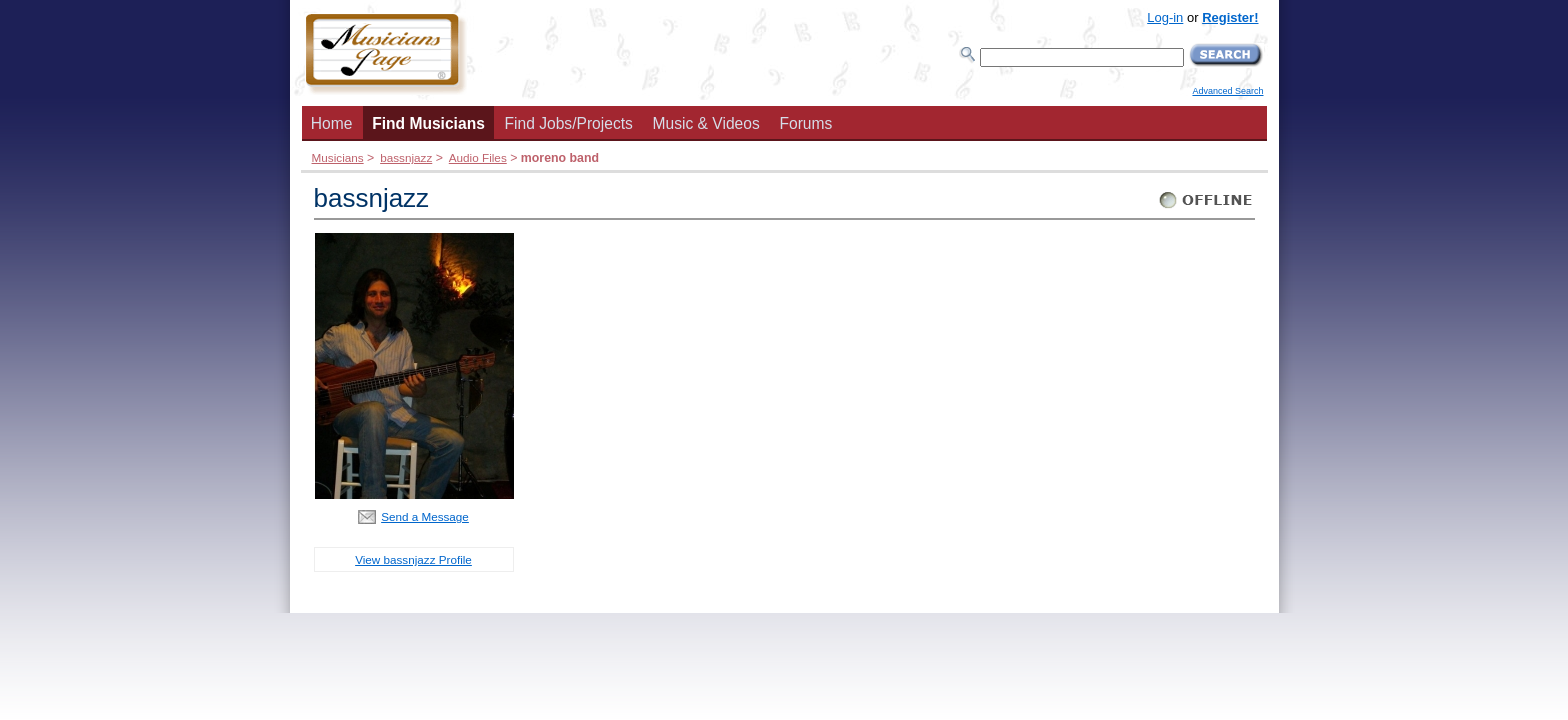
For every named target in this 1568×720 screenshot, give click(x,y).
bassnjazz (406, 157)
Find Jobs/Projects (569, 123)
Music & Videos (706, 123)
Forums (805, 123)
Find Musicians (428, 123)
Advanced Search (1227, 91)
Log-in (1165, 17)
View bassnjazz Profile (413, 559)
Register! (1230, 17)
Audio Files (478, 157)
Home (332, 123)
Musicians (338, 157)
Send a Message (425, 516)
